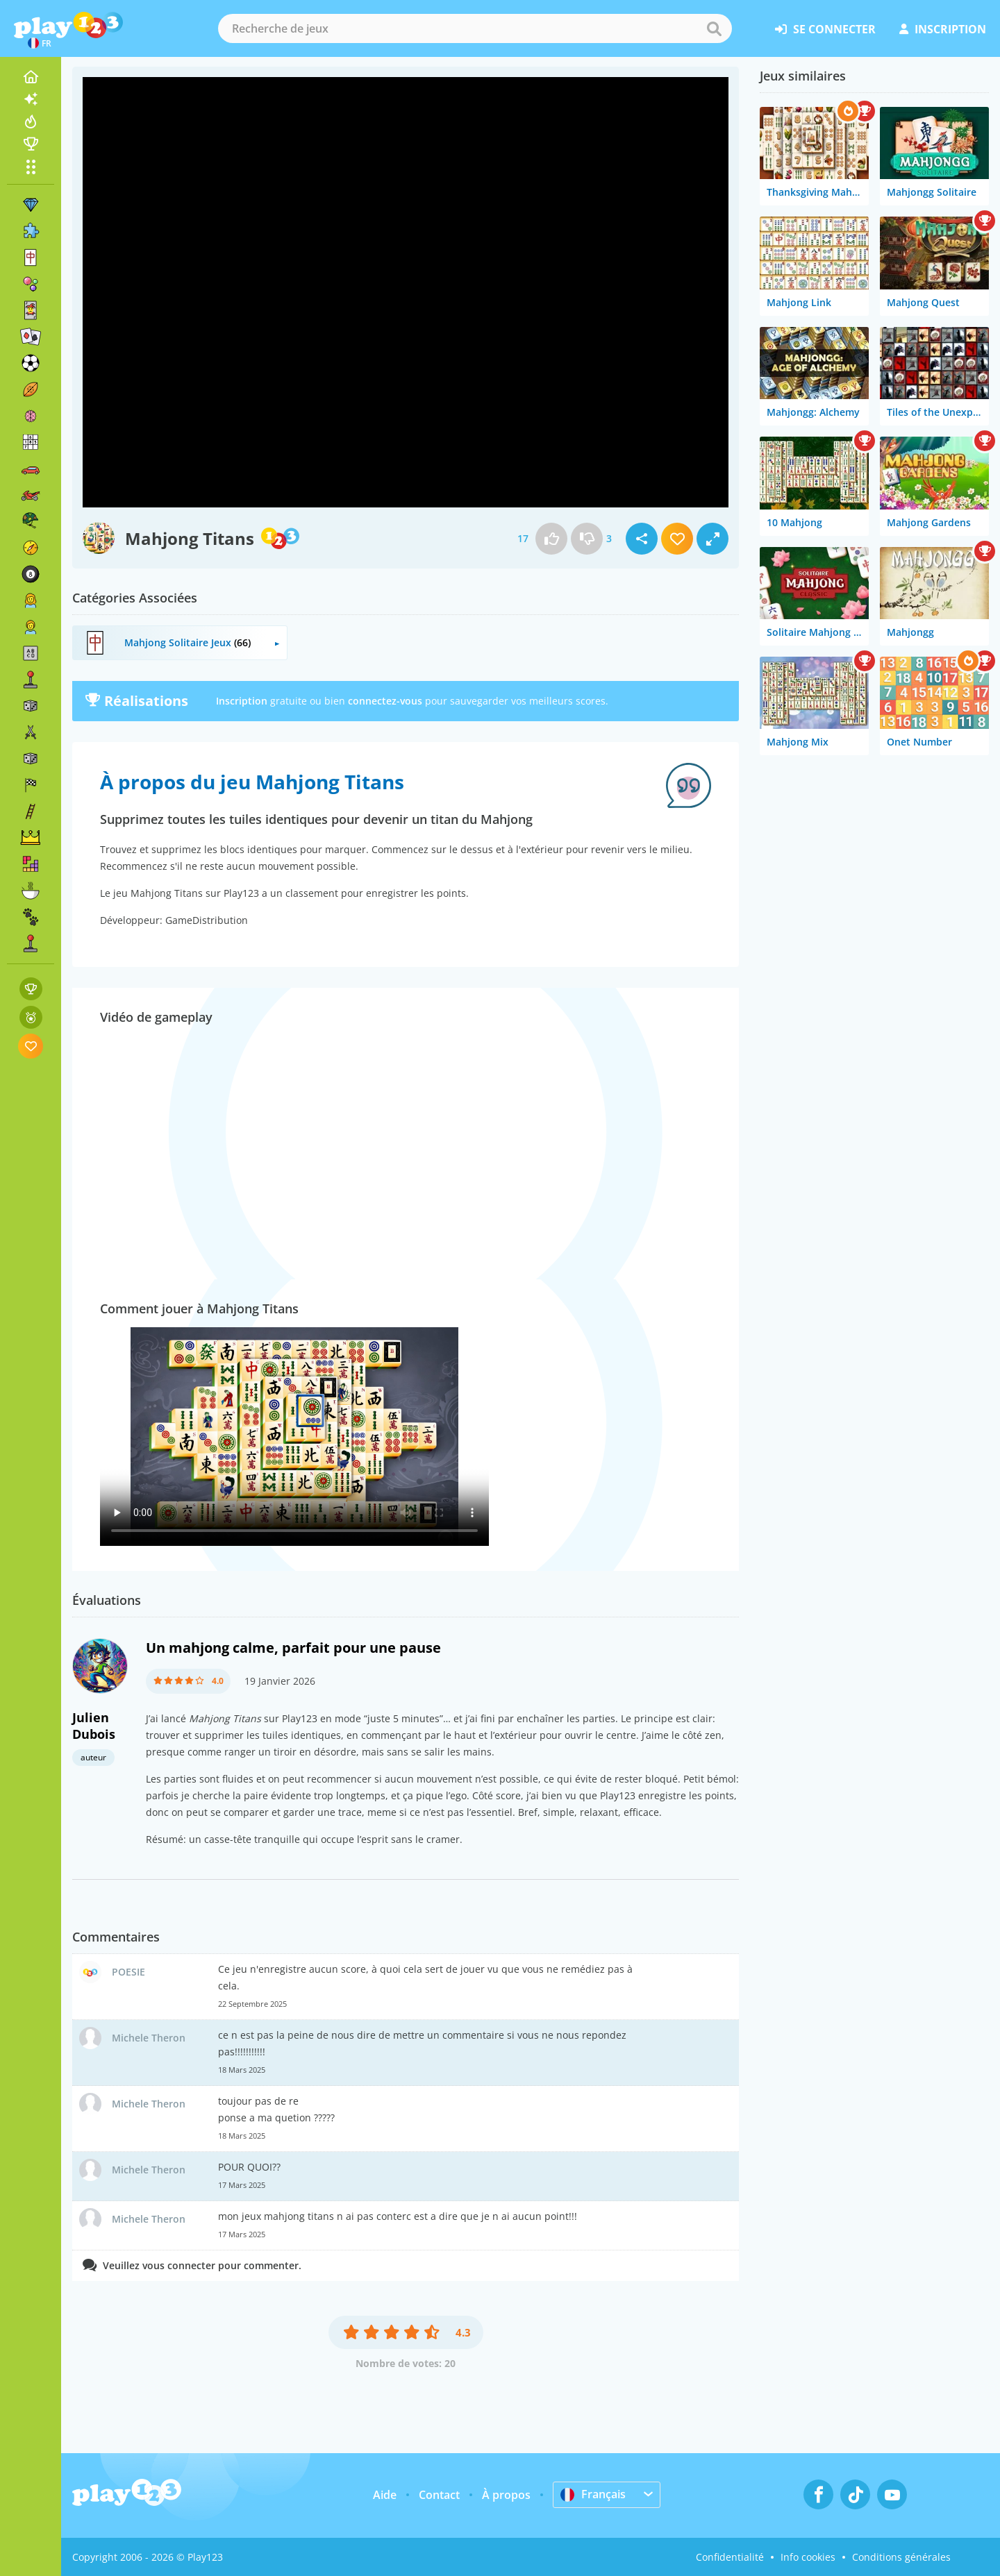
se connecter (825, 29)
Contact (439, 2494)
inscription (942, 29)
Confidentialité (730, 2557)
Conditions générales (901, 2557)
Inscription (241, 700)
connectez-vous (385, 700)
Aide (385, 2494)
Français (593, 2494)
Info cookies (808, 2557)
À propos (506, 2494)
